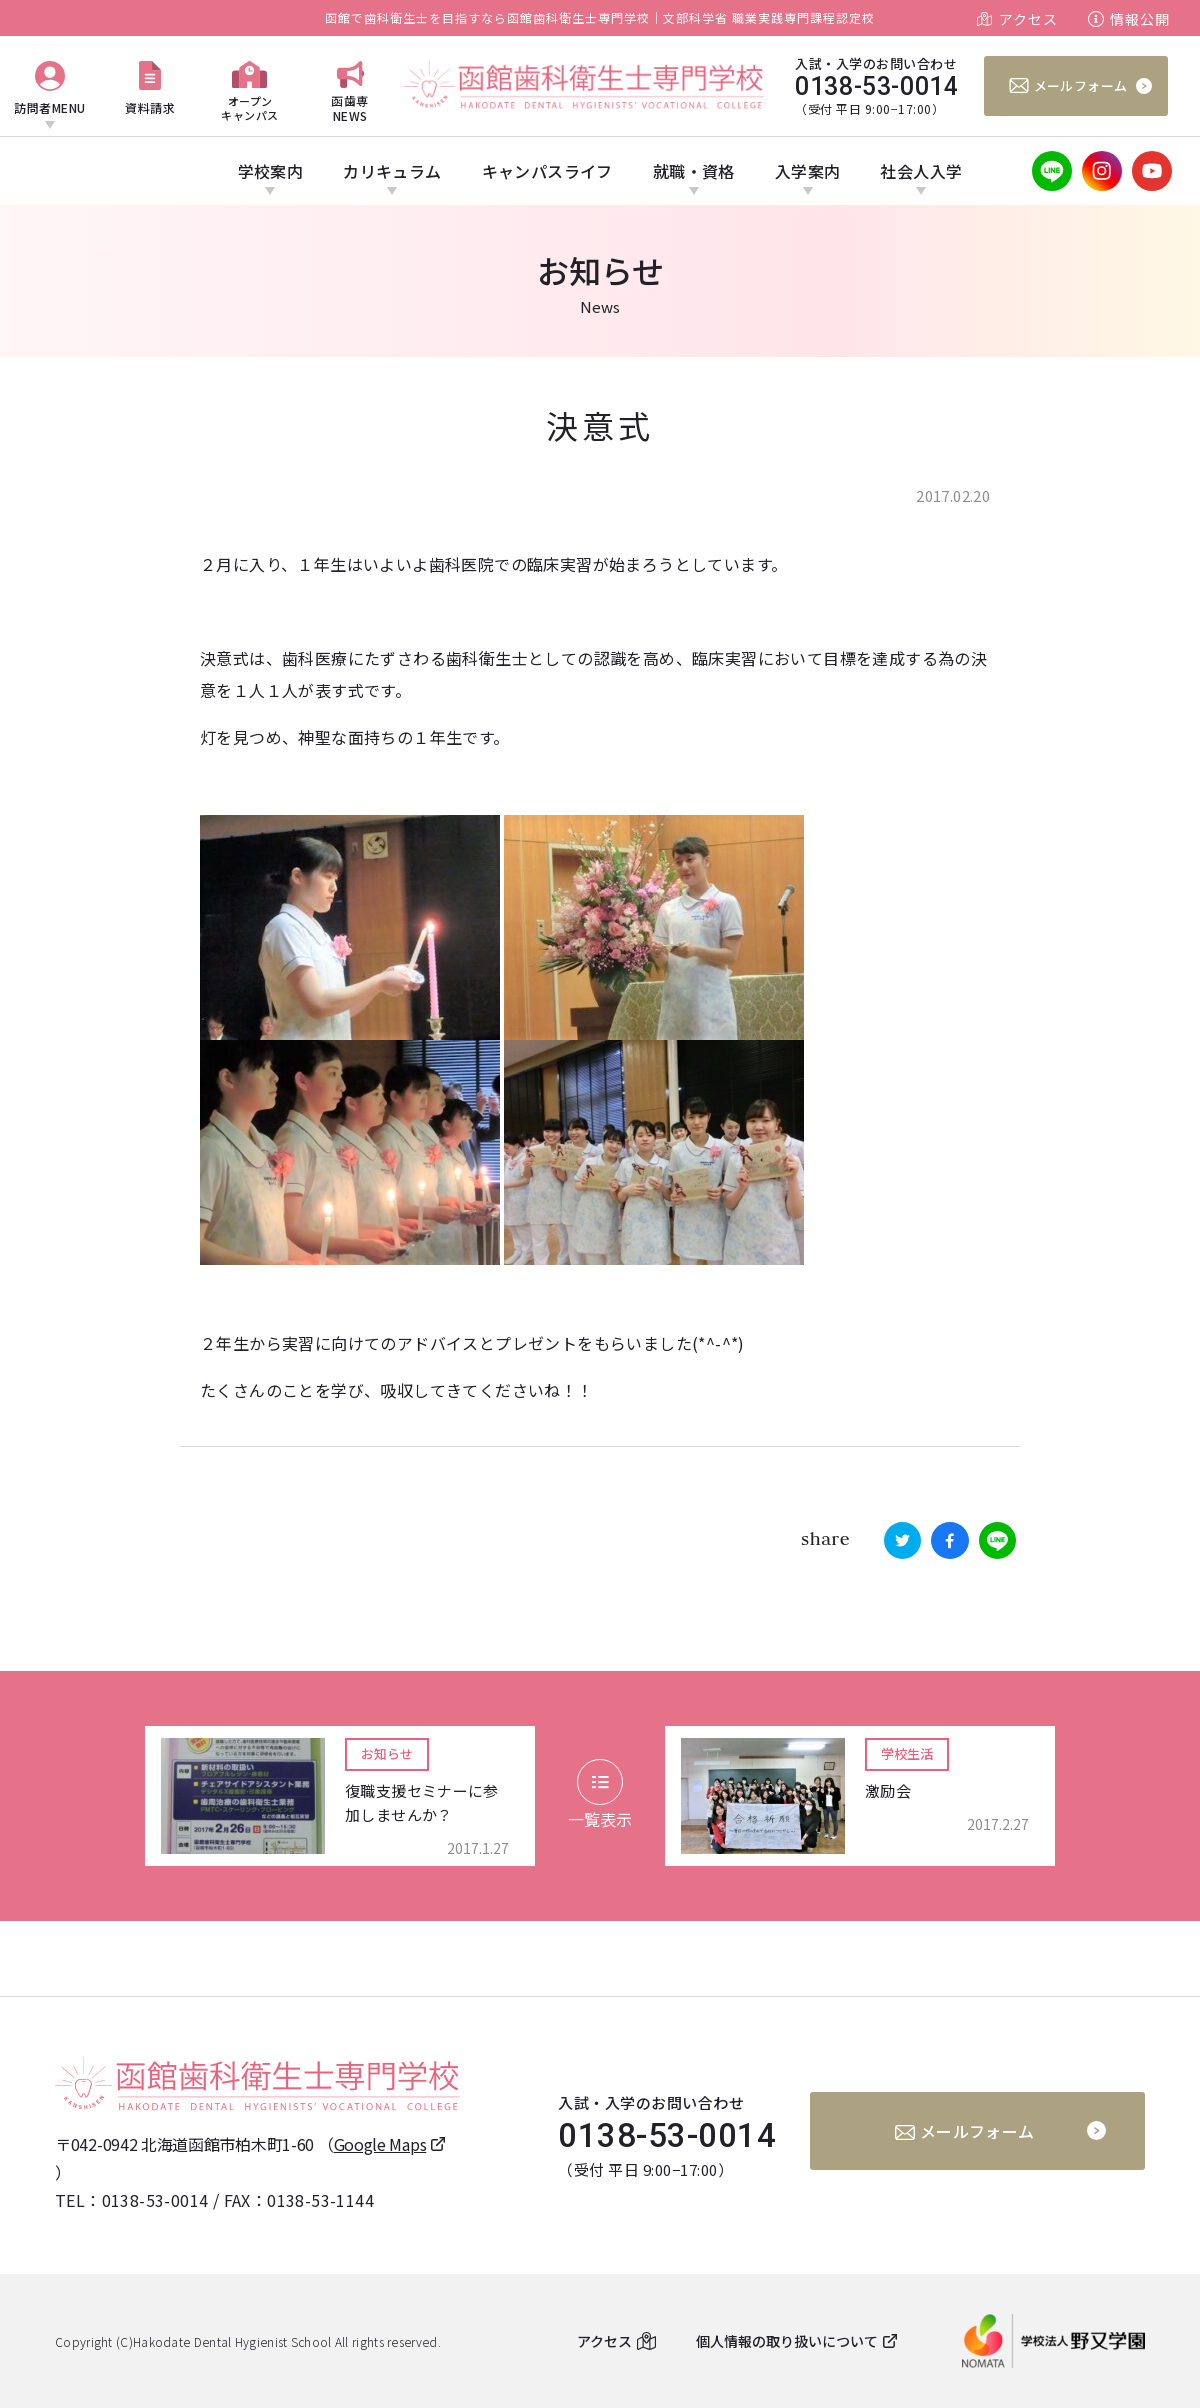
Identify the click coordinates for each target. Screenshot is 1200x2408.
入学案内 (808, 171)
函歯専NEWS (350, 107)
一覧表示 (600, 1795)
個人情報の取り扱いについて (787, 2341)
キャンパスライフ (547, 171)
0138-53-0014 (155, 2200)
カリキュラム (392, 171)
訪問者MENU (50, 107)
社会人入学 (921, 171)
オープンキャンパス (250, 107)
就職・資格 (694, 171)
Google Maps (380, 2144)
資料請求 (150, 107)
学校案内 (271, 171)
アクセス (1028, 19)
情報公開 (1140, 19)
